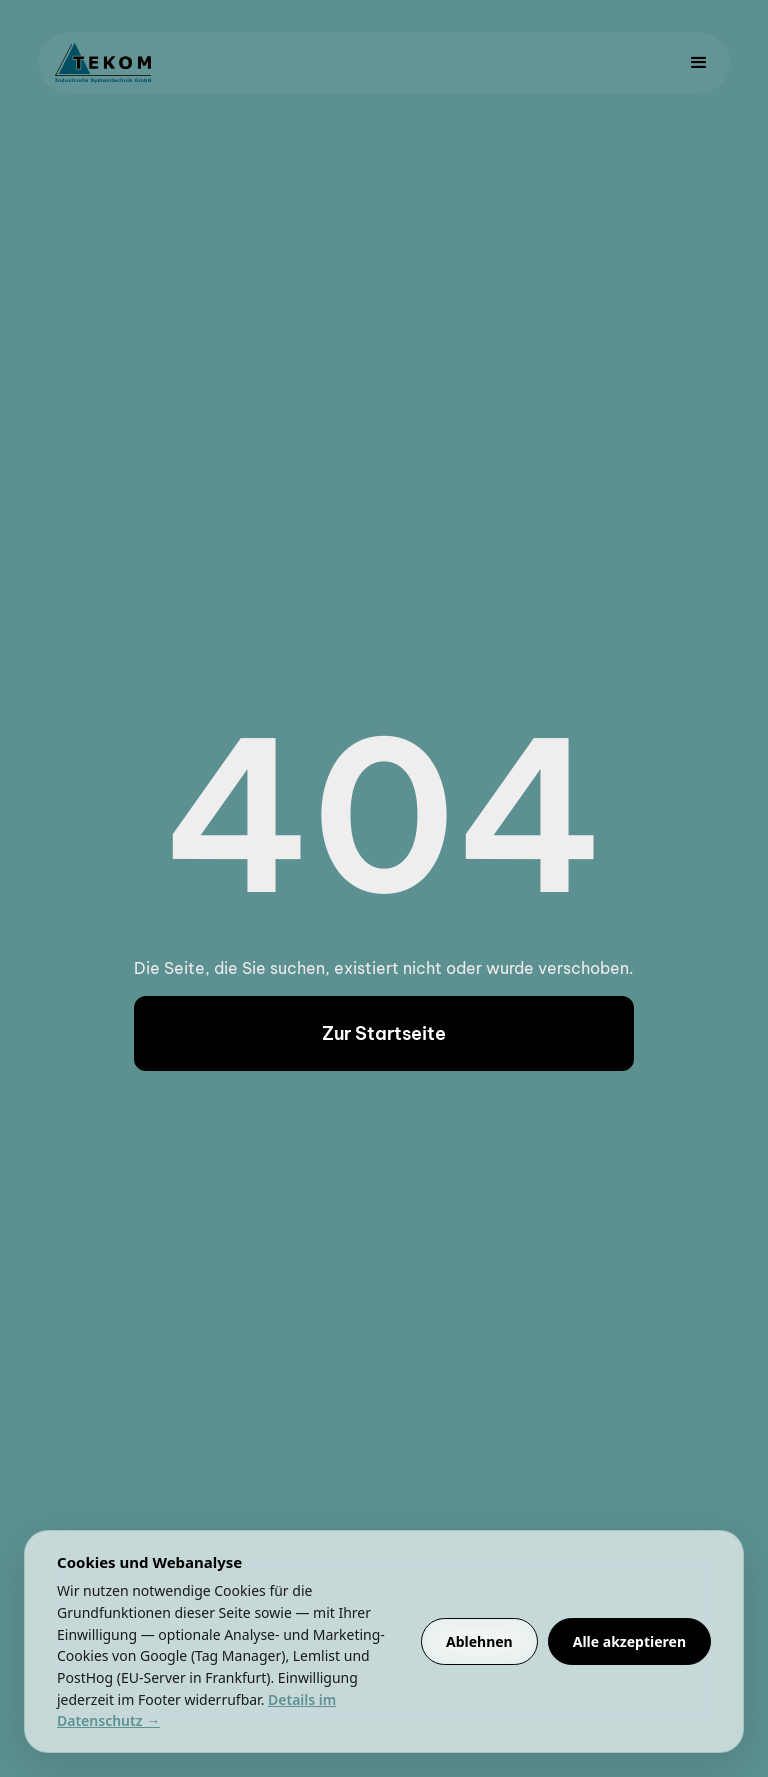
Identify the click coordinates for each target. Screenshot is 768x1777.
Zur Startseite (384, 1033)
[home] (103, 63)
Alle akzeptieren (629, 1641)
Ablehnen (479, 1641)
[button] (699, 63)
